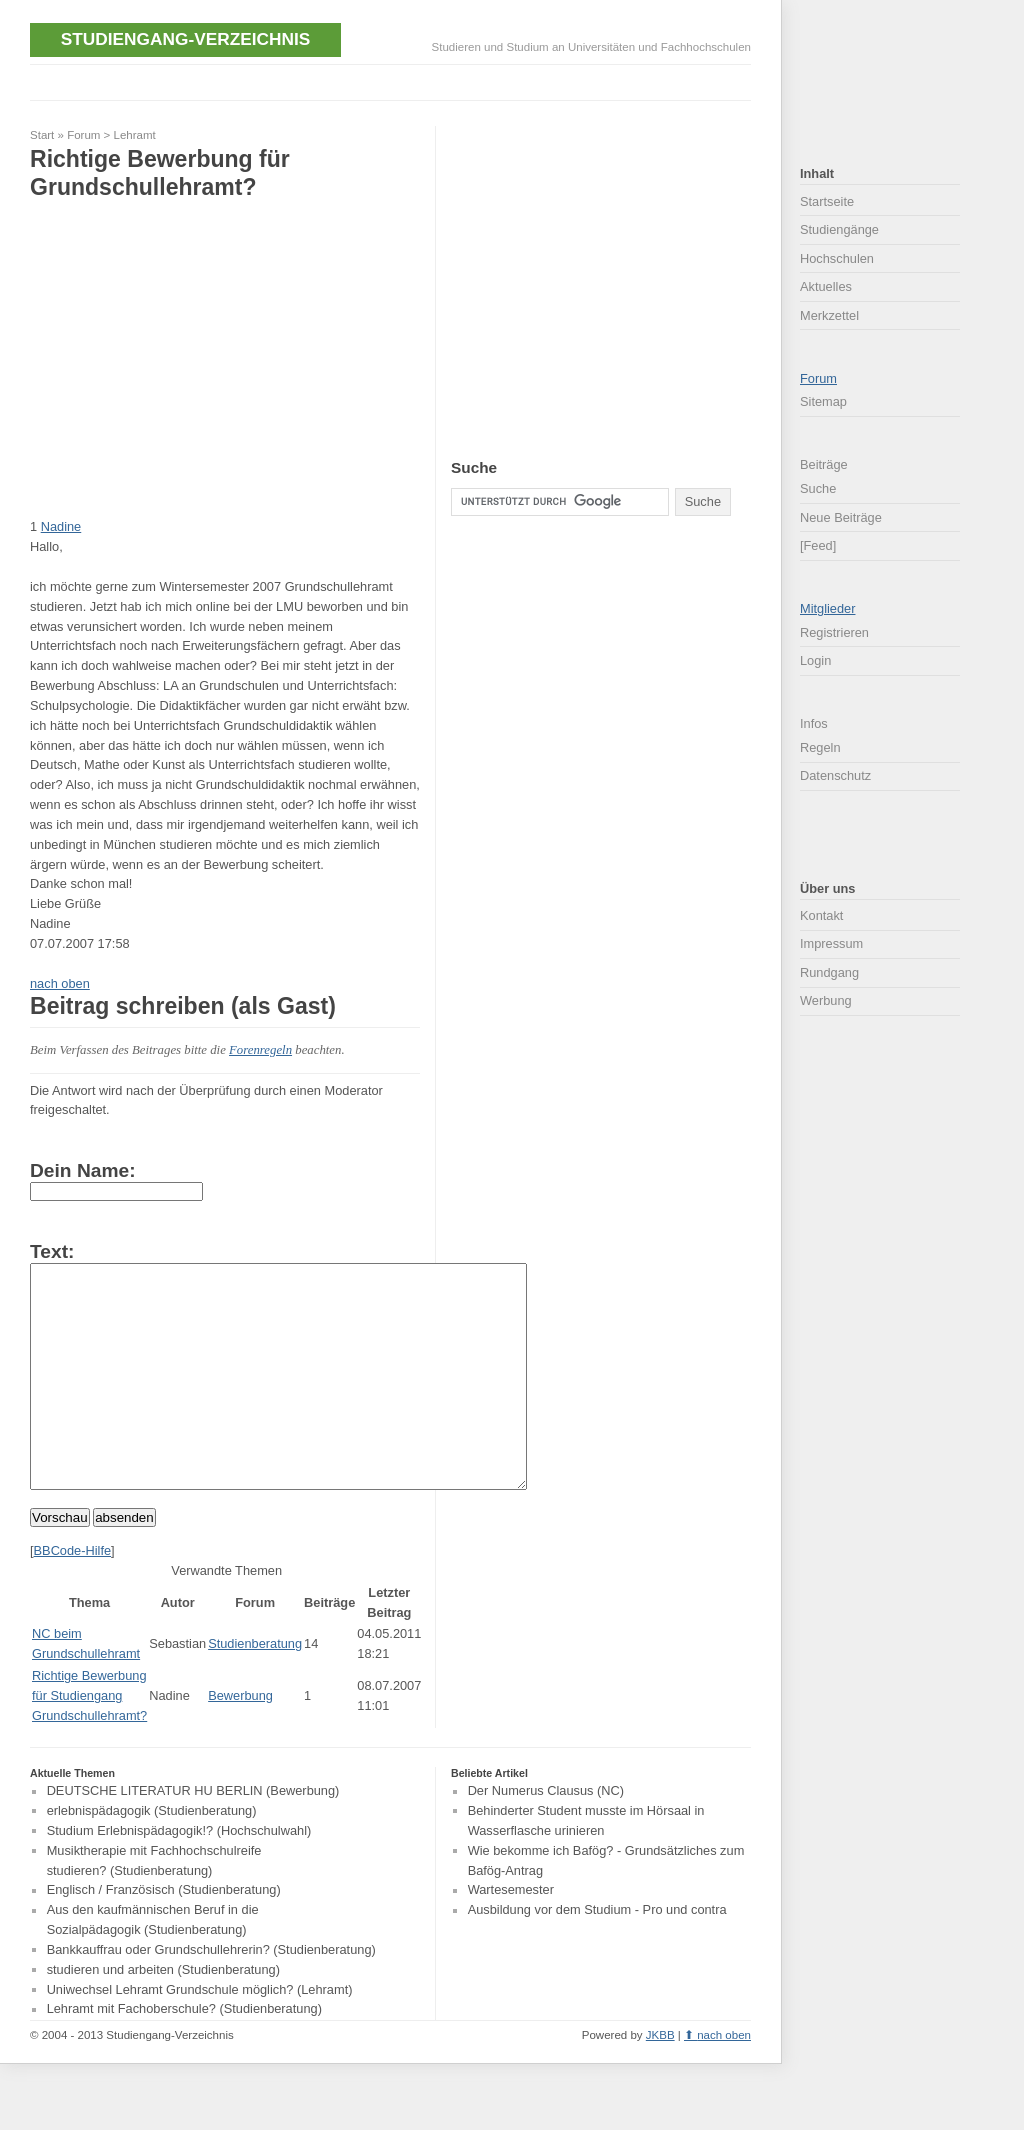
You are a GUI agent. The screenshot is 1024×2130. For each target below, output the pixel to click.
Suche (818, 488)
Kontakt (821, 915)
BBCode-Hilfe (73, 1595)
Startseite (827, 201)
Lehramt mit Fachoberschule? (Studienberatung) (184, 2054)
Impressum (831, 943)
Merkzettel (829, 315)
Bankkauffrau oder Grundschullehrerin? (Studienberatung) (211, 1994)
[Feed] (818, 545)
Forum (83, 135)
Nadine (61, 526)
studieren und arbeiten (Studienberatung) (163, 2014)
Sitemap (823, 401)
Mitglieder (827, 608)
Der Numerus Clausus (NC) (546, 1836)
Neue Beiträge (841, 517)
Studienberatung (255, 1688)
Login (815, 660)
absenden (124, 1562)
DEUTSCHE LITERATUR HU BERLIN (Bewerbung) (193, 1836)
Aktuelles (826, 286)
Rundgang (829, 972)
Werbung (826, 1000)
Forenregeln (260, 1050)
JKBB (660, 2080)
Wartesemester (511, 1935)
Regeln (820, 747)
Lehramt (135, 135)
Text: (52, 1251)
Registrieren (834, 632)
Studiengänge (839, 229)
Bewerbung (240, 1740)
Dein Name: (83, 1170)
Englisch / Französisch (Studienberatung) (164, 1935)
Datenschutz (835, 775)
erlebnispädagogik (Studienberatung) (152, 1855)
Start (42, 135)
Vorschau (60, 1562)
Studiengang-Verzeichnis (185, 39)
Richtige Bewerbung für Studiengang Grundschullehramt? (89, 1740)
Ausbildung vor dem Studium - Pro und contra (597, 1955)
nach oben (60, 983)
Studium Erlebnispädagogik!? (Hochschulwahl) (179, 1875)
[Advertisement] (394, 80)
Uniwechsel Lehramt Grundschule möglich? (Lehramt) (200, 2034)
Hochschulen (837, 258)
